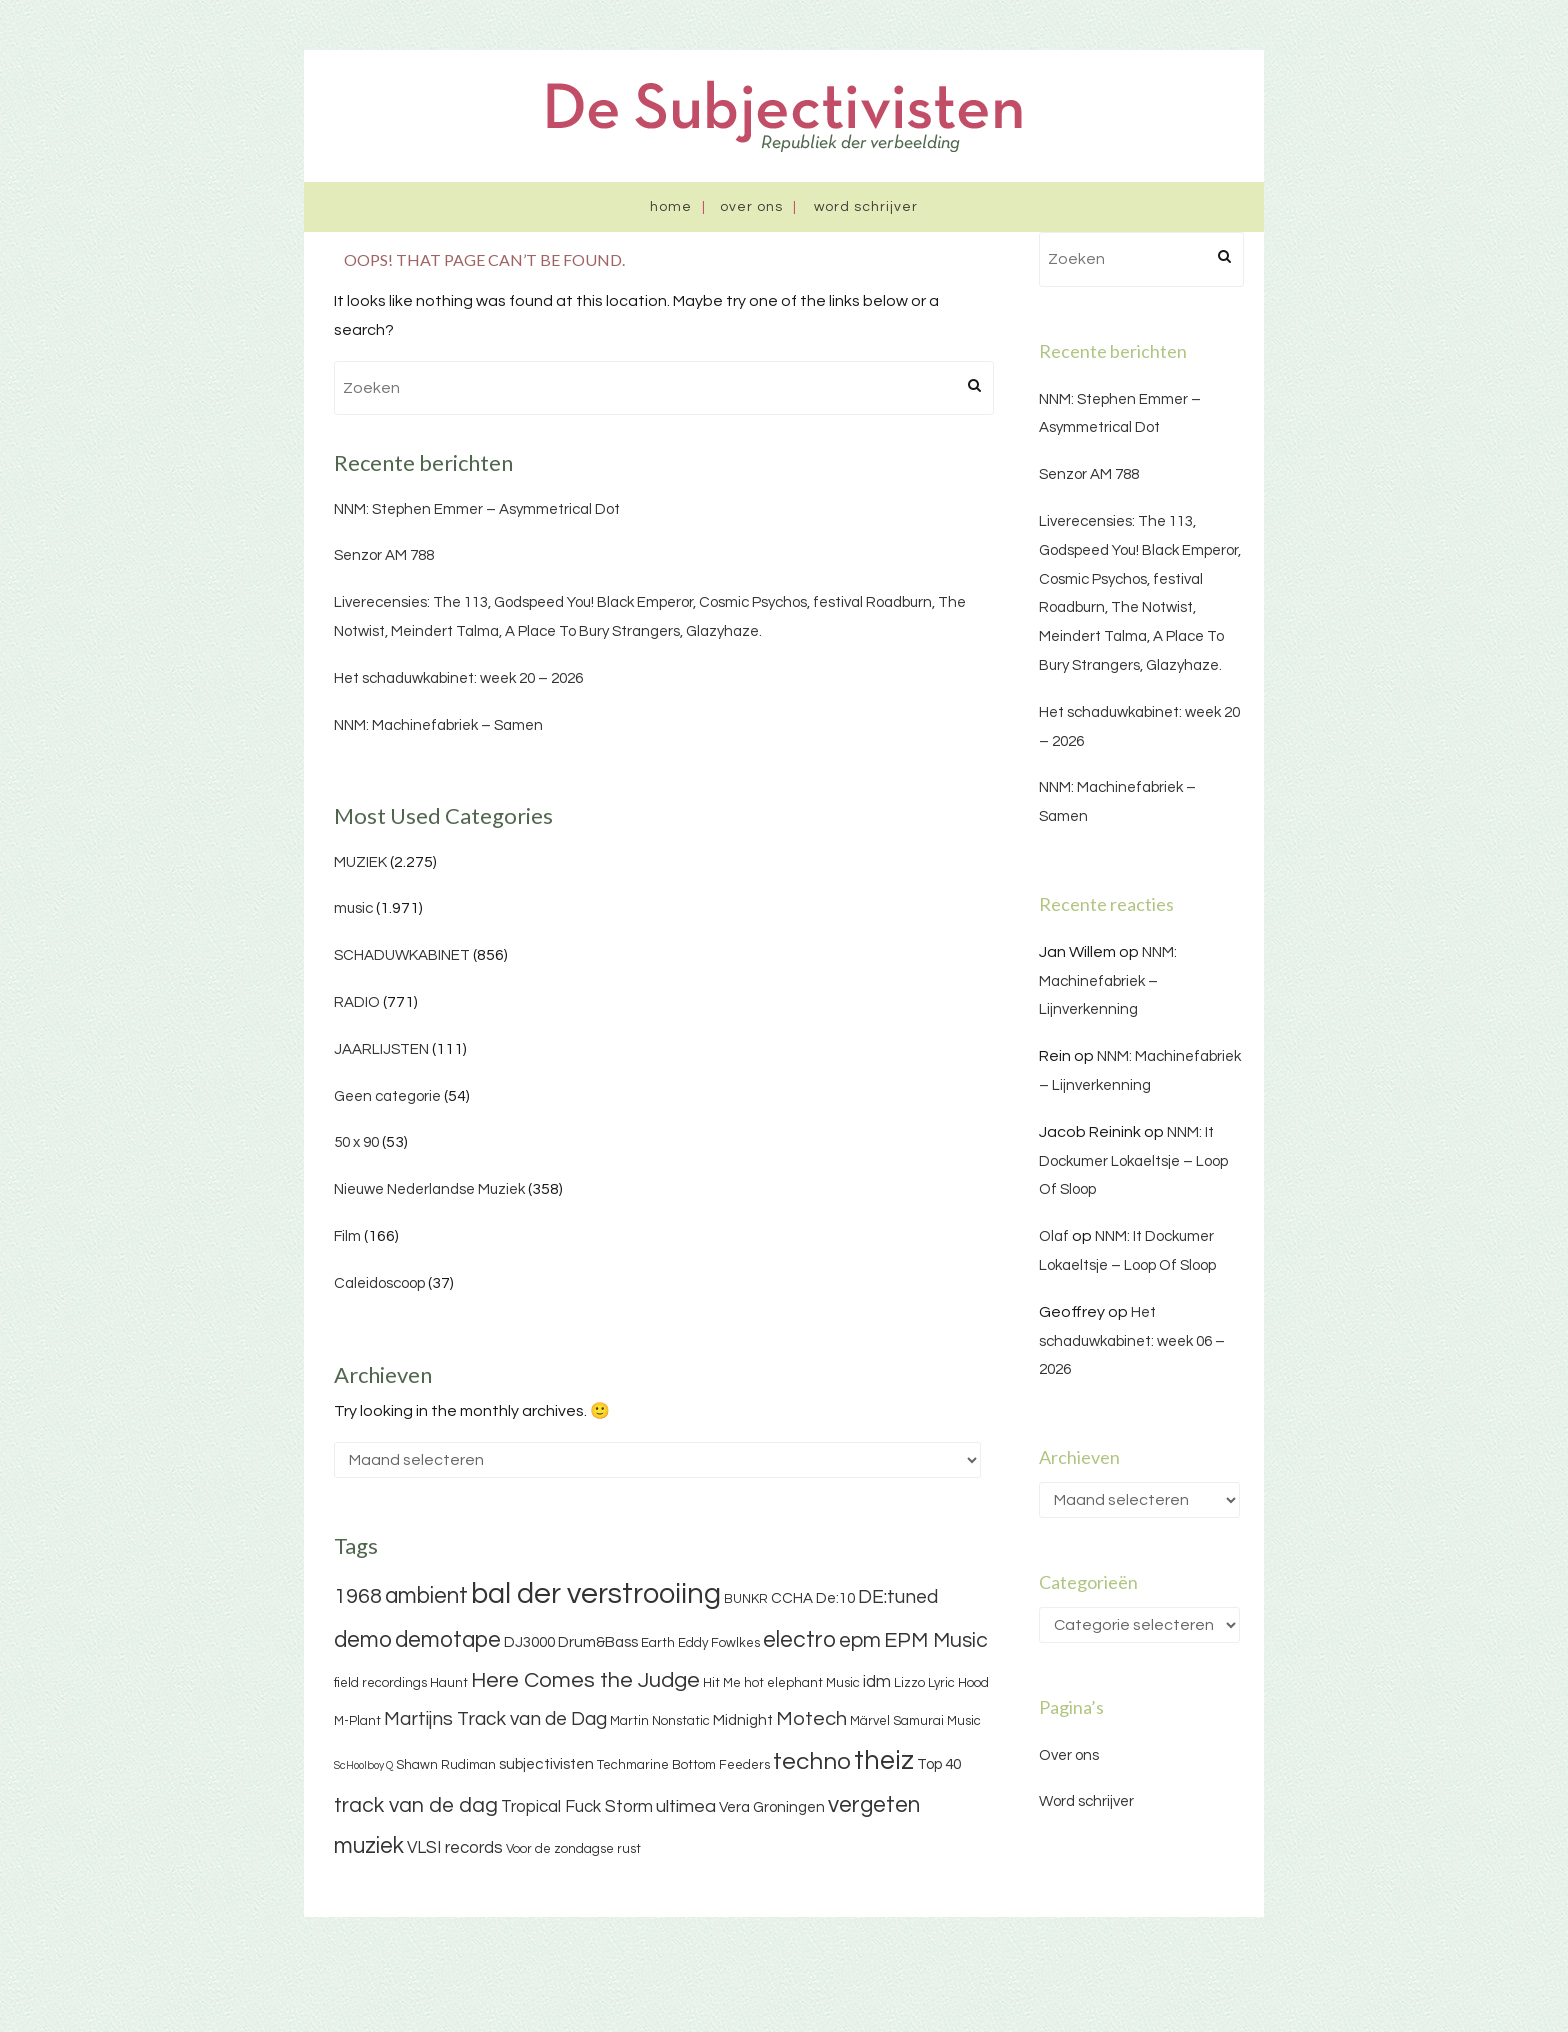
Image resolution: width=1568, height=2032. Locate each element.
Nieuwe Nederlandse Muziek (429, 1189)
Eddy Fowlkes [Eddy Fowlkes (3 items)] (719, 1643)
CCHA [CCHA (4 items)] (792, 1598)
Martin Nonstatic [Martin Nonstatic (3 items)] (660, 1721)
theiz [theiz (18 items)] (884, 1761)
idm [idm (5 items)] (877, 1682)
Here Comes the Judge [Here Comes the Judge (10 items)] (585, 1680)
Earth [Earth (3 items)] (658, 1643)
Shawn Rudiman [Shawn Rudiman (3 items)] (446, 1765)
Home (671, 207)
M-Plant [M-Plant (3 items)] (357, 1721)
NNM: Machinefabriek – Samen (438, 725)
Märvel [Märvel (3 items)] (870, 1721)
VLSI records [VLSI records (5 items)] (455, 1848)
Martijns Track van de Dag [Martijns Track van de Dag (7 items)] (495, 1719)
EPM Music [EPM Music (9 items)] (936, 1640)
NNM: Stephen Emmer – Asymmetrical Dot (477, 509)
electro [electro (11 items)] (799, 1640)
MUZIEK (360, 862)
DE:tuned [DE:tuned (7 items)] (898, 1597)
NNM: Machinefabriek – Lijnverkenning (1108, 981)
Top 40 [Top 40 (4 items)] (939, 1764)
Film (347, 1236)
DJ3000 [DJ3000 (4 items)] (529, 1642)
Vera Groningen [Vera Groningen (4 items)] (772, 1807)
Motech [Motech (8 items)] (811, 1719)
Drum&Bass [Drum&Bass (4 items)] (598, 1642)
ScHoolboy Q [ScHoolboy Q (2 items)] (363, 1765)
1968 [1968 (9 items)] (358, 1596)
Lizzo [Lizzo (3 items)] (909, 1683)
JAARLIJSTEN (381, 1049)
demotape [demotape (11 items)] (448, 1640)
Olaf (1054, 1236)
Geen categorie (387, 1096)
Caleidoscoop (379, 1283)
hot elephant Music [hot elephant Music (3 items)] (802, 1683)
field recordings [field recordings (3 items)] (380, 1683)
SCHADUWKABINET (402, 955)
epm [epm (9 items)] (860, 1640)
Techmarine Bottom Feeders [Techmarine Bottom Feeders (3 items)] (683, 1765)
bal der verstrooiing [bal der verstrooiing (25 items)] (596, 1594)
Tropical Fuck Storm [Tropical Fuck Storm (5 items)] (577, 1807)
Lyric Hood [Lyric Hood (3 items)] (958, 1683)
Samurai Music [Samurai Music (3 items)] (937, 1721)
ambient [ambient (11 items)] (426, 1596)
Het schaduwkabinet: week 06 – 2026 (1132, 1341)
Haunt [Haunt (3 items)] (449, 1683)
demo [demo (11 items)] (363, 1640)
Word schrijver (866, 207)
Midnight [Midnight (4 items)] (743, 1720)
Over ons (751, 207)
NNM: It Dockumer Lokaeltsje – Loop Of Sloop (1133, 1161)
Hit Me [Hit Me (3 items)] (722, 1683)
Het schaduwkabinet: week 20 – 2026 (458, 678)
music (353, 908)
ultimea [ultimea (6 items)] (686, 1806)
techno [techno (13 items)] (812, 1761)
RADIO (357, 1002)
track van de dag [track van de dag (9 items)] (416, 1805)
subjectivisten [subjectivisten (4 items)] (546, 1764)
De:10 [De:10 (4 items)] (835, 1598)
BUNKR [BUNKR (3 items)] (746, 1599)
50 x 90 (356, 1142)
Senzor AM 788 (384, 555)
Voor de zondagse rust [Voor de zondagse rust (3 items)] (573, 1849)
